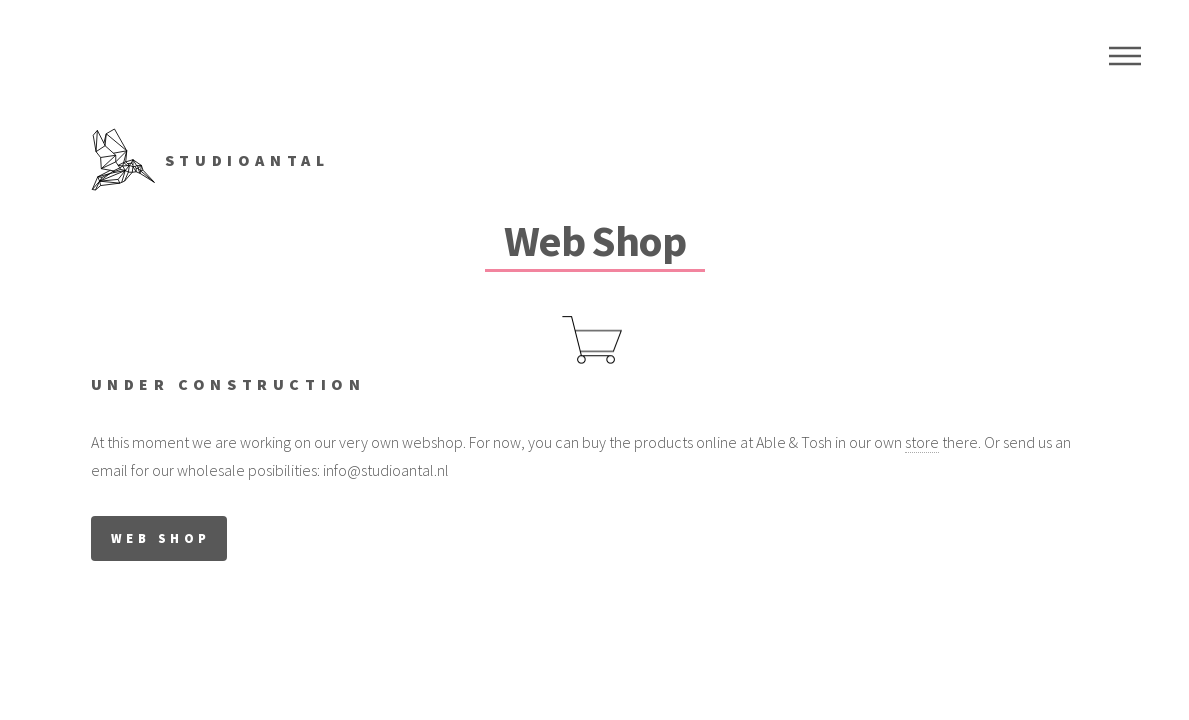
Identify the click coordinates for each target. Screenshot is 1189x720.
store (922, 442)
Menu (1125, 56)
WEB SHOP (161, 538)
